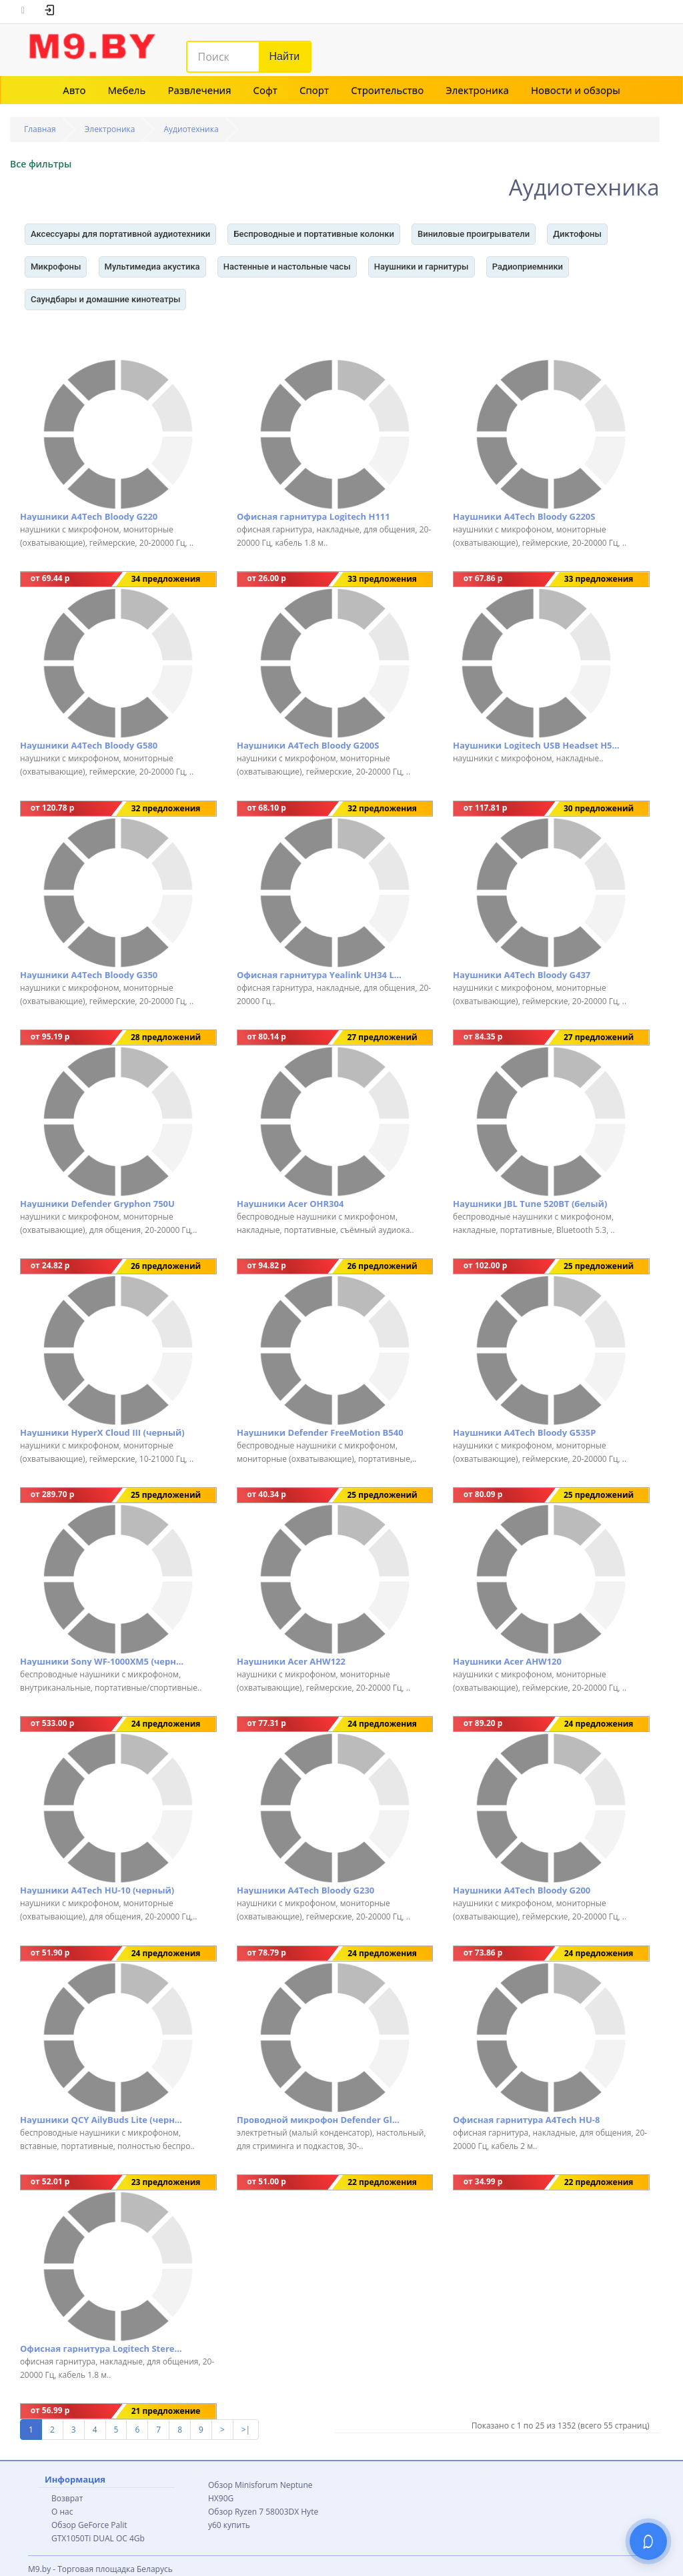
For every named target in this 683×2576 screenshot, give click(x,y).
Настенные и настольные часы (287, 267)
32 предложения (166, 808)
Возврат (67, 2498)
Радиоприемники (527, 267)
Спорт (314, 90)
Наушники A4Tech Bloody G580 (88, 745)
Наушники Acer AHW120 (507, 1661)
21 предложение (166, 2411)
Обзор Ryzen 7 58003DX (253, 2511)
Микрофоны (56, 267)
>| (245, 2429)
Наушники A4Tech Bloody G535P (524, 1432)
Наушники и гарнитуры (421, 267)
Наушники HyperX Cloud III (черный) (102, 1432)
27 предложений (382, 1037)
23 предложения (166, 2182)
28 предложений (166, 1037)
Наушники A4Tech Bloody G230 (305, 1890)
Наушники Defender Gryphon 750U (97, 1203)
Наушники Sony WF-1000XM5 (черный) (103, 1661)
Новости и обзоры (575, 90)
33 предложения (382, 578)
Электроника (477, 90)
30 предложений (599, 808)
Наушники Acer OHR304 (290, 1203)
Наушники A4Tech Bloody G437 (521, 974)
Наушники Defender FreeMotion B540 (320, 1432)
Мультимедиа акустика (152, 267)
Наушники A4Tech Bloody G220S (524, 516)
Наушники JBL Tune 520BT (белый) (530, 1203)
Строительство (387, 90)
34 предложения (166, 578)
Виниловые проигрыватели (474, 234)
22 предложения (382, 2182)
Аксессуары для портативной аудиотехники (120, 234)
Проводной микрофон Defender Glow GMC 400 (320, 2119)
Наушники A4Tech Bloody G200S (308, 745)
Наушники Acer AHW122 (291, 1661)
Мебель (127, 90)
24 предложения (166, 1723)
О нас (62, 2511)
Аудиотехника (191, 129)
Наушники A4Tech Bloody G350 (88, 974)
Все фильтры (40, 163)
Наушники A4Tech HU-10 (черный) (97, 1890)
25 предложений (599, 1266)
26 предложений (166, 1266)
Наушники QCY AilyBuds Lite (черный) (103, 2119)
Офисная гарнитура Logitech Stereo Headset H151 (103, 2348)
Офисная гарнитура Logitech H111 (313, 516)
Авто (74, 90)
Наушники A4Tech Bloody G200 (521, 1890)
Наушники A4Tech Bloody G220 (88, 516)
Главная (40, 129)
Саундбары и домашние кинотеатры (105, 299)
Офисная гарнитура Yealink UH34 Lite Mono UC (320, 974)
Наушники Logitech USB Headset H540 (536, 745)
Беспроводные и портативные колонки (313, 234)
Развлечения (199, 90)
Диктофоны (577, 234)
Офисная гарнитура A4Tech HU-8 (526, 2119)
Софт (265, 90)
